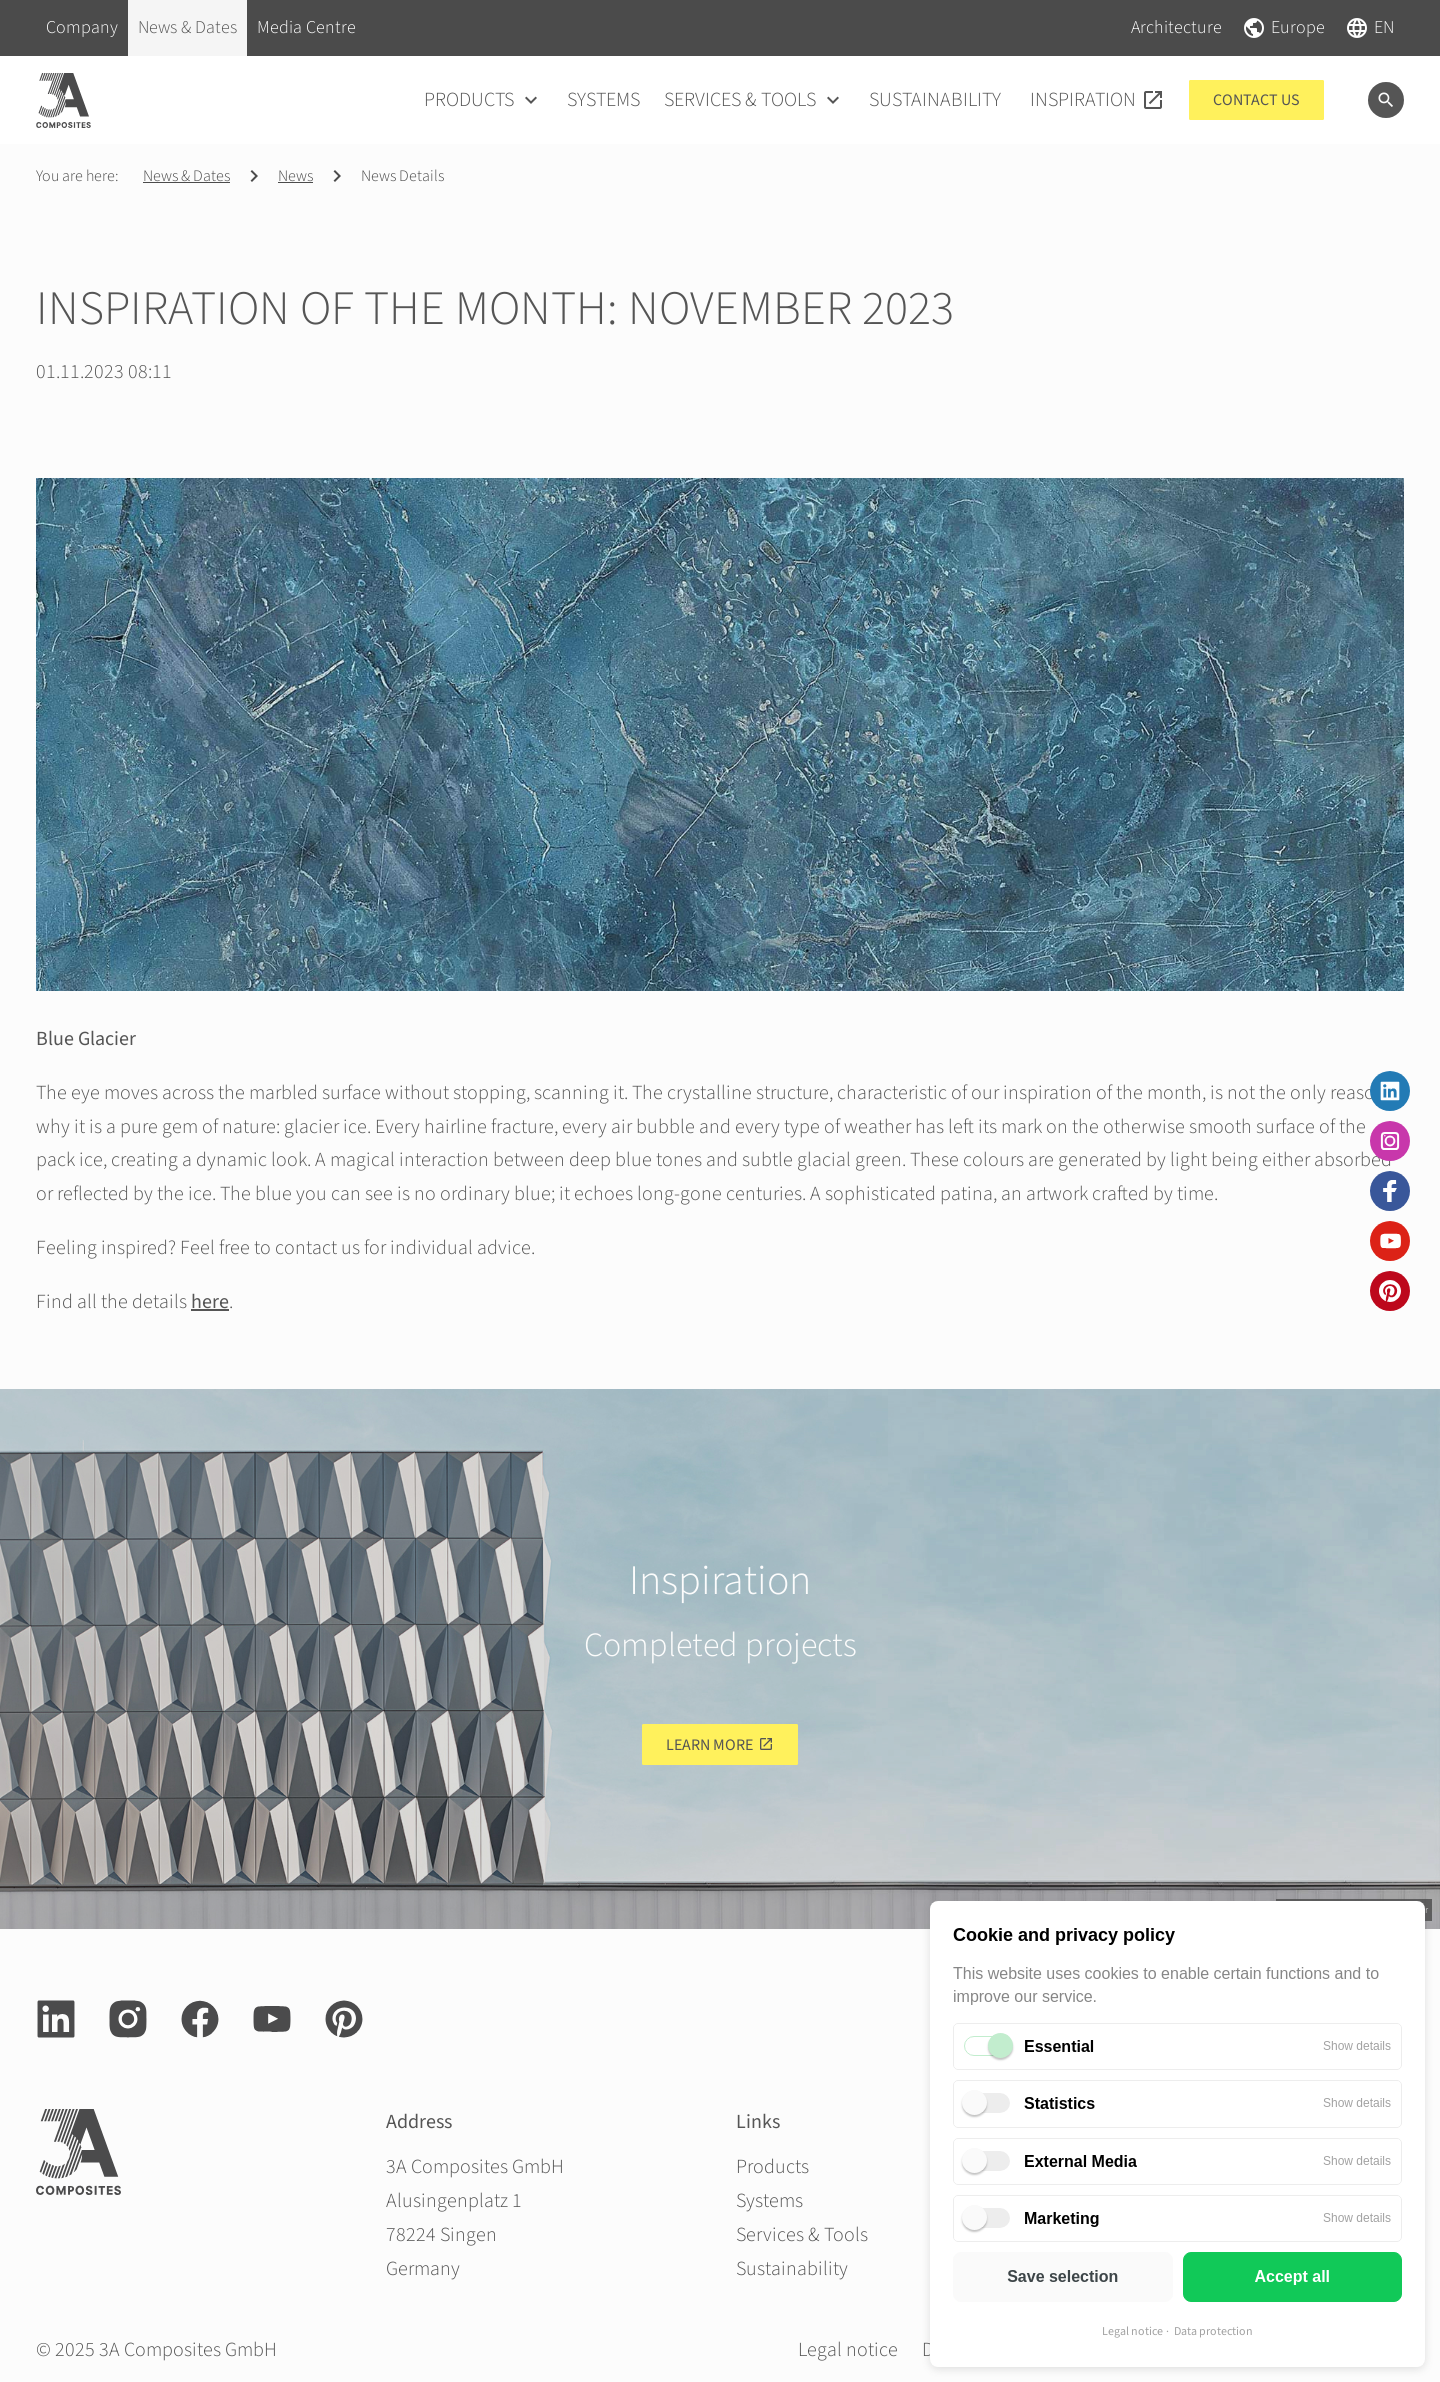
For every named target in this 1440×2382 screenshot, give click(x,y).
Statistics (1059, 2103)
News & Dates (186, 176)
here (210, 1302)
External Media (1080, 2161)
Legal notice (1132, 2331)
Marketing (1062, 2218)
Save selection (1062, 2276)
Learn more (709, 1745)
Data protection (1213, 2331)
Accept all (1292, 2276)
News (295, 176)
